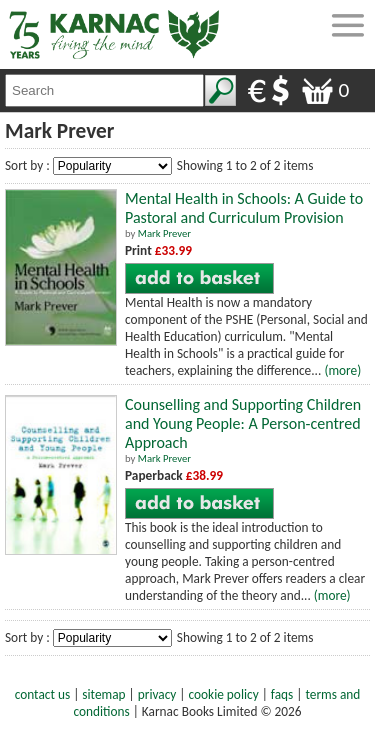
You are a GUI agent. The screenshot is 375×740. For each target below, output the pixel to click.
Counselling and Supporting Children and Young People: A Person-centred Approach (243, 423)
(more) (342, 370)
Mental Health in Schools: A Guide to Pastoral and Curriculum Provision (244, 208)
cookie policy (224, 694)
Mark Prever (164, 233)
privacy (157, 694)
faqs (282, 694)
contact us (42, 694)
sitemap (103, 694)
